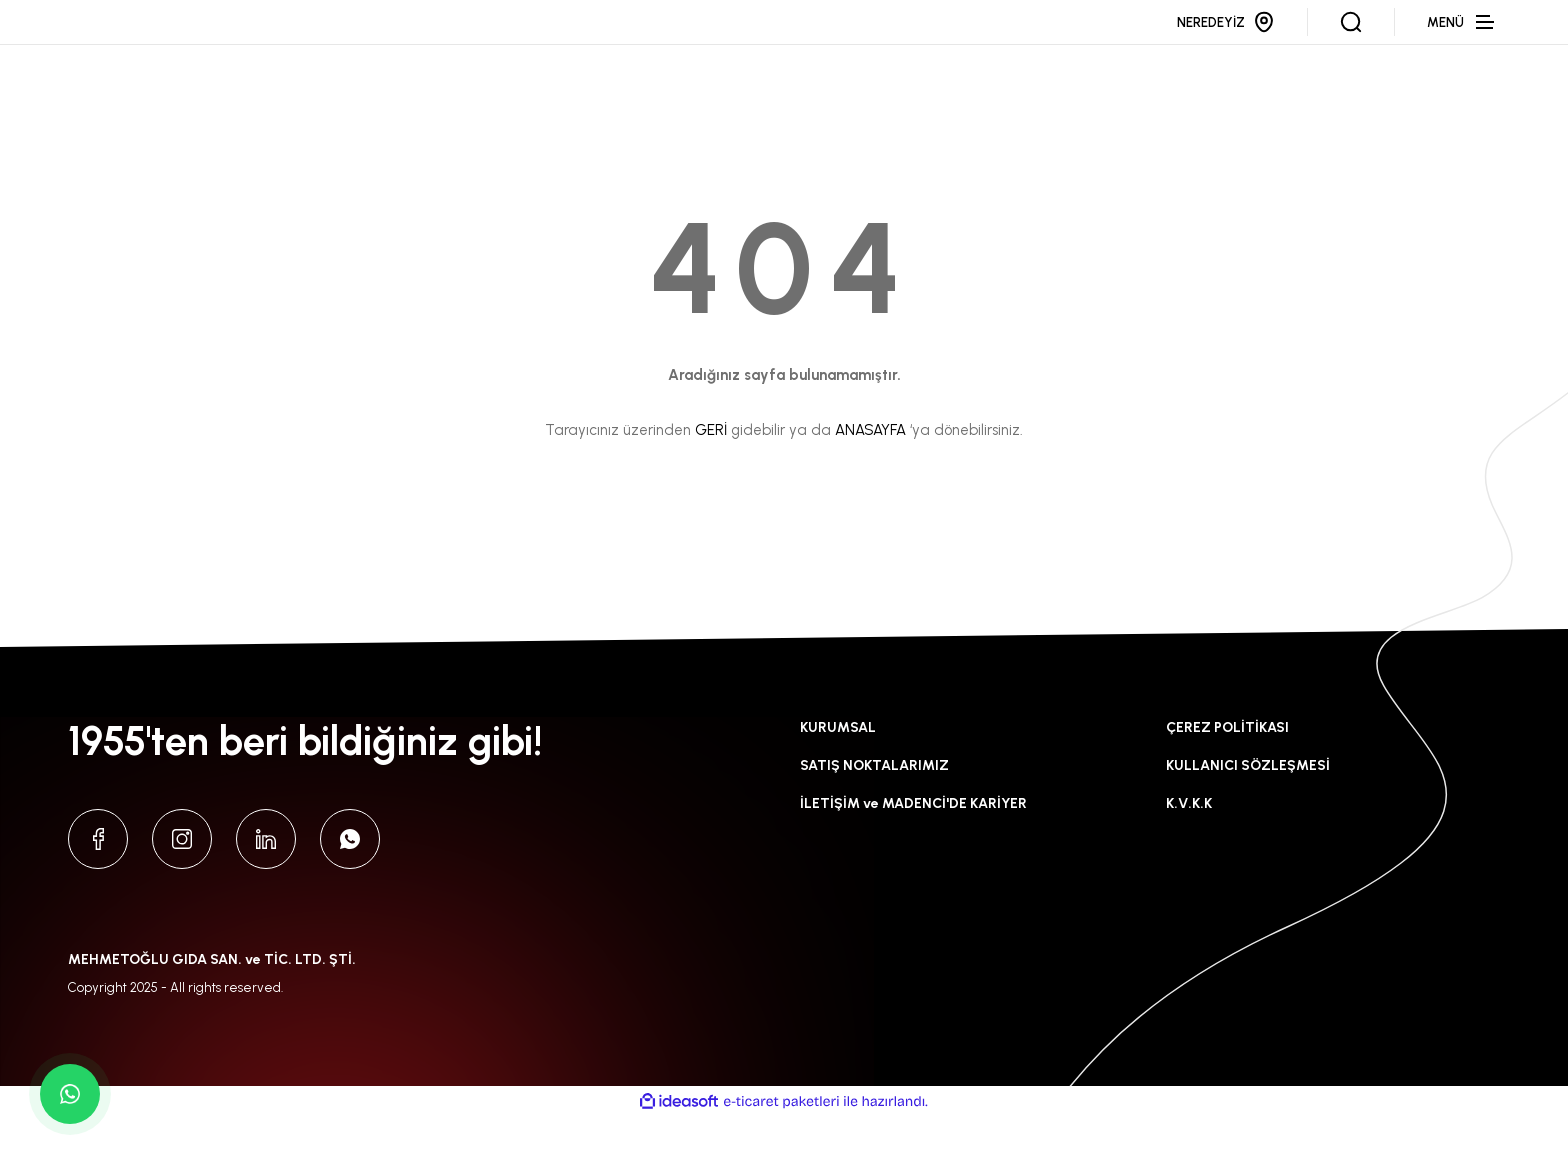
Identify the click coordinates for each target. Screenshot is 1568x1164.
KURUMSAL (838, 775)
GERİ (711, 478)
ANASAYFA (870, 478)
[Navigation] (1463, 46)
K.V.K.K (1189, 851)
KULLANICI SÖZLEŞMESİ (1248, 813)
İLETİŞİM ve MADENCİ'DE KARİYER (913, 851)
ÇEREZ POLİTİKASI (1227, 775)
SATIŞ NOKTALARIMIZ (874, 813)
